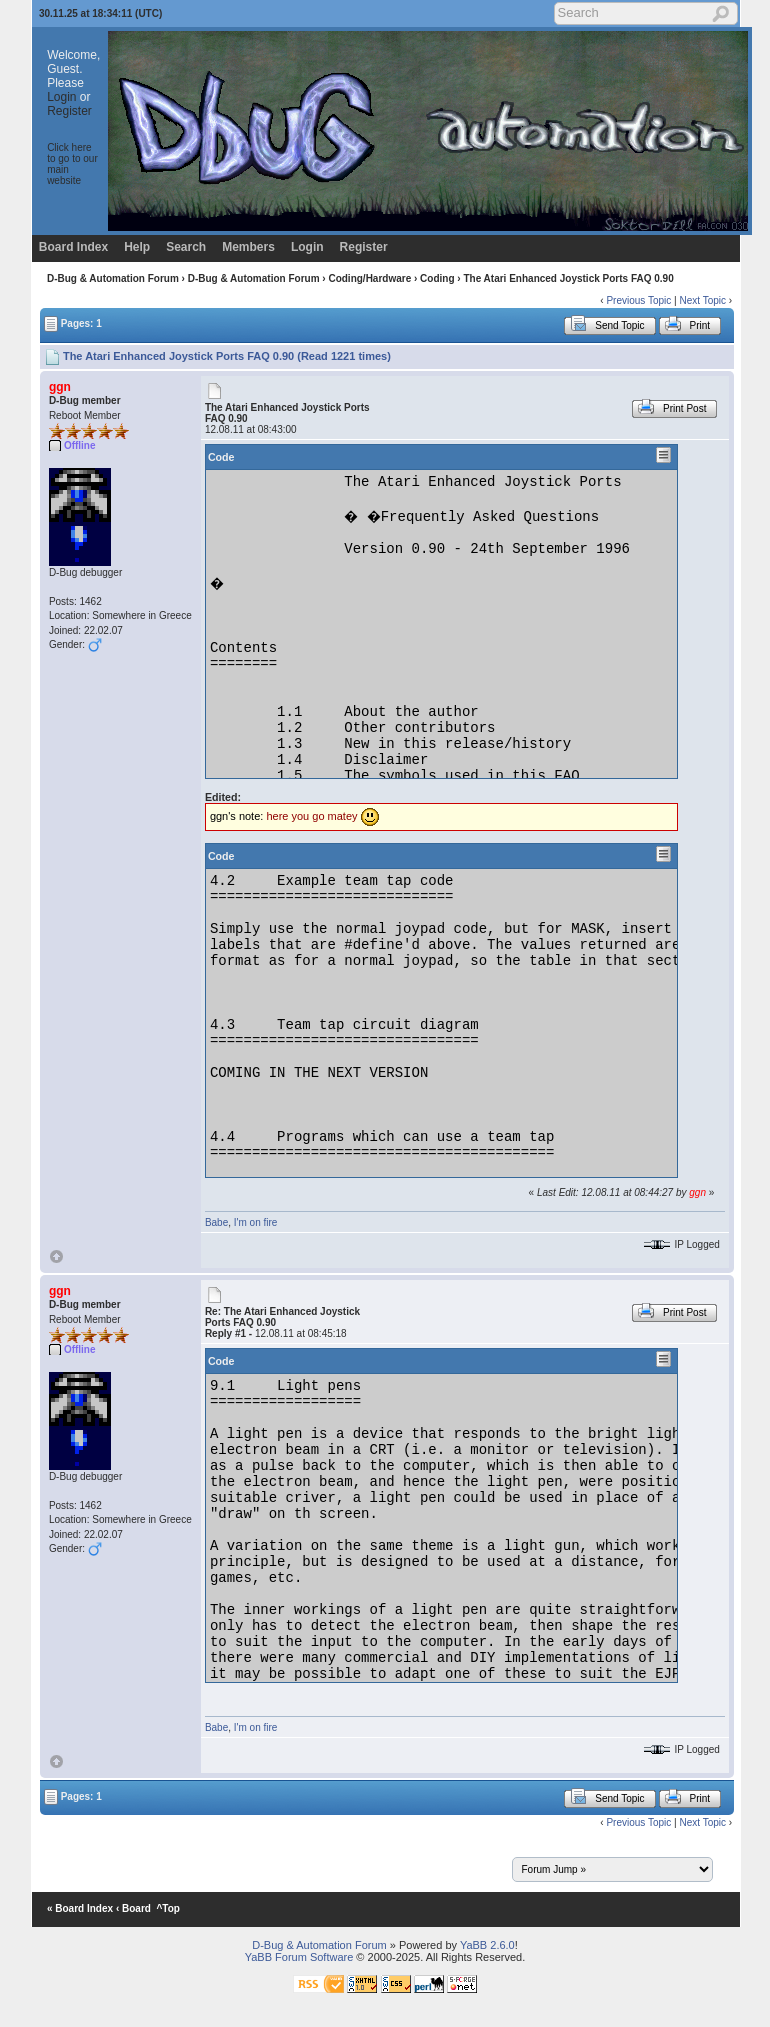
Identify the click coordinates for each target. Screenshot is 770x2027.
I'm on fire (256, 1222)
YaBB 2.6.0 (487, 1945)
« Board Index (80, 1908)
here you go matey (311, 816)
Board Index (73, 247)
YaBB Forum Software (299, 1957)
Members (248, 247)
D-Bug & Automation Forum (113, 278)
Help (137, 247)
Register (69, 111)
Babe (216, 1222)
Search (186, 247)
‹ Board (133, 1908)
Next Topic (702, 300)
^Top (168, 1908)
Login (61, 97)
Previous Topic (638, 300)
